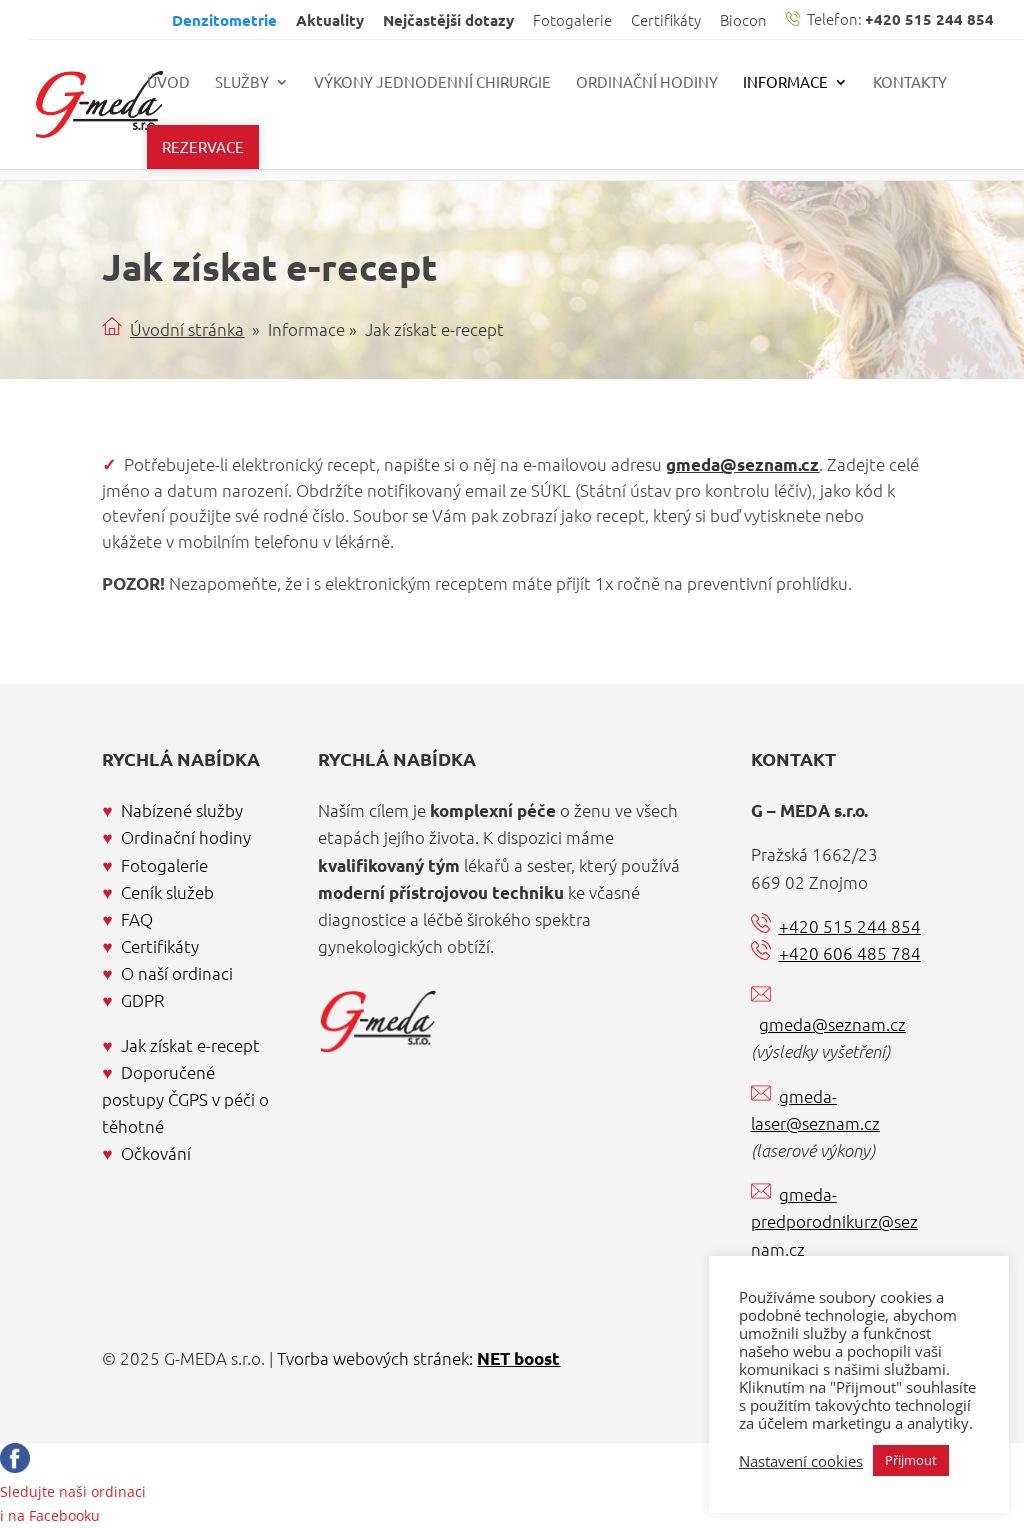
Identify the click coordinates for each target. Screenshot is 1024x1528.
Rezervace (203, 146)
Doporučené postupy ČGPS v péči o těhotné (185, 1099)
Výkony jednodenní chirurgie (432, 83)
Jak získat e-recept (190, 1045)
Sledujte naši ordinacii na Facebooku (73, 1491)
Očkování (156, 1153)
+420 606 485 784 (850, 953)
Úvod (168, 83)
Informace (785, 83)
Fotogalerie (572, 21)
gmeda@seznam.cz (742, 464)
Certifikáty (666, 21)
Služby (242, 83)
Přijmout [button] (911, 1460)
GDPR (143, 1000)
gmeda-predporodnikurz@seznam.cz (834, 1221)
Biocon (743, 21)
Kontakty (910, 83)
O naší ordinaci (177, 973)
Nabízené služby (182, 810)
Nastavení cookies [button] (801, 1461)
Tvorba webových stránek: (418, 1358)
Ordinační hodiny (647, 83)
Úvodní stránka (187, 329)
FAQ (137, 919)
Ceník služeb (167, 892)
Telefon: (890, 20)
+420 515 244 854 (850, 926)
